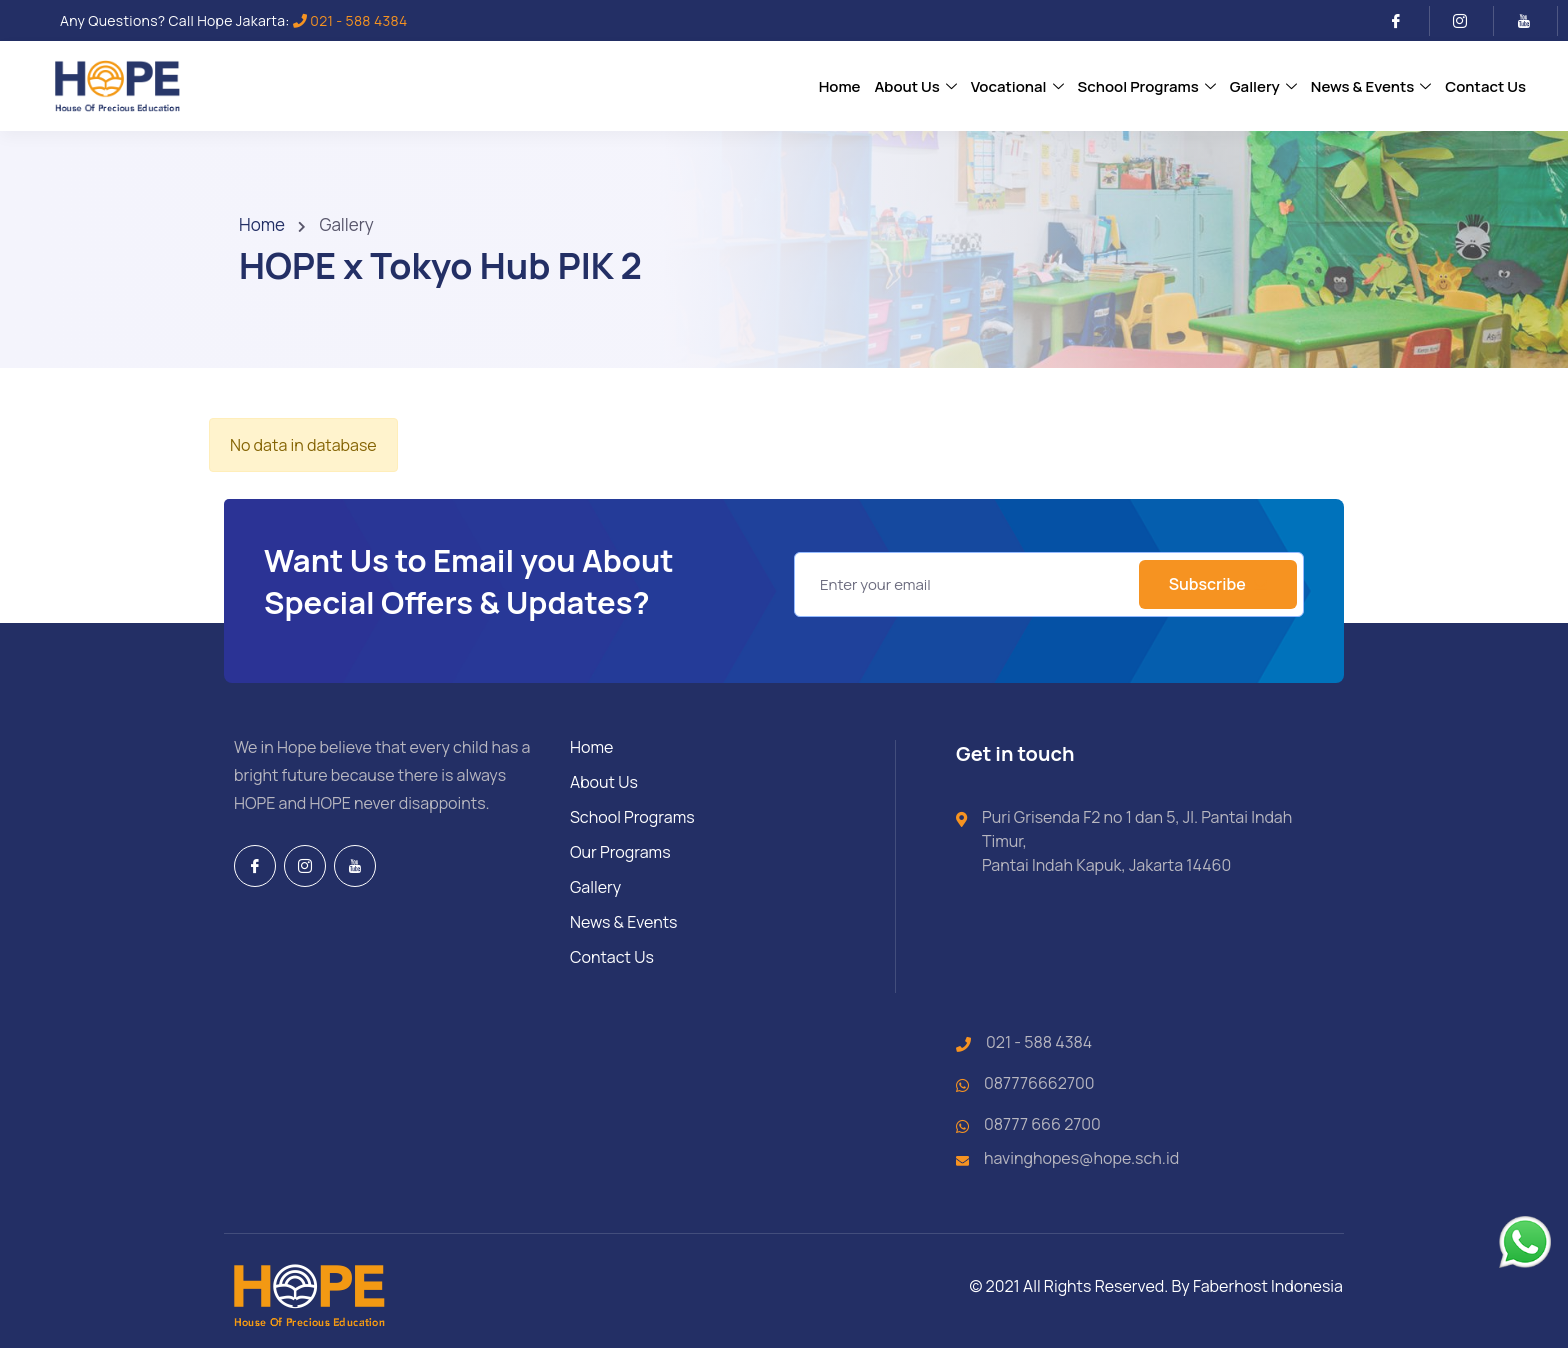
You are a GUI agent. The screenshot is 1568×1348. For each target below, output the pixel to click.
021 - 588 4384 (350, 20)
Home (262, 224)
